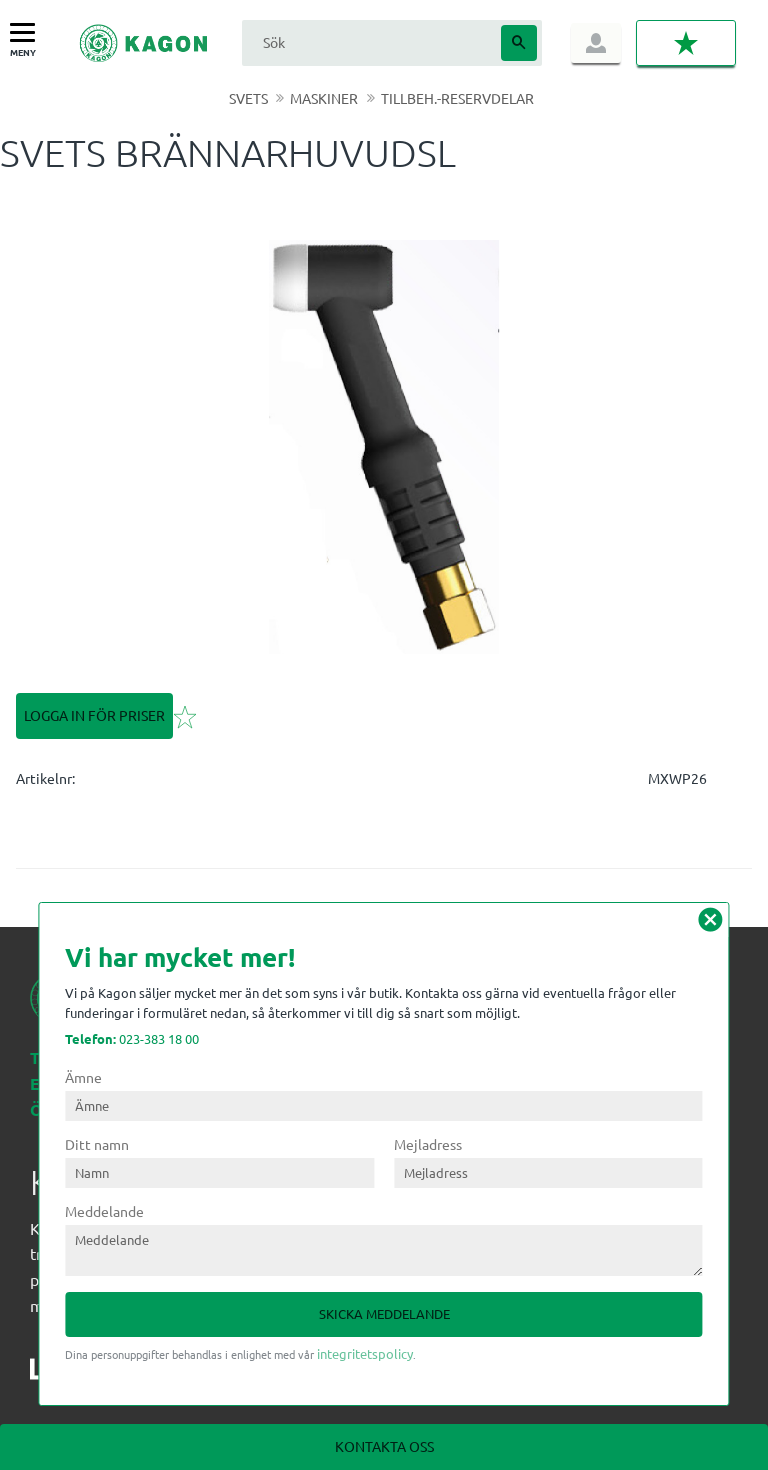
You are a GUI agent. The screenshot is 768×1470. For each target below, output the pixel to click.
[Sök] (519, 43)
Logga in (596, 43)
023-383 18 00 (132, 1038)
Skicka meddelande (384, 1313)
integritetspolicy (365, 1353)
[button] (27, 33)
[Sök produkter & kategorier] (369, 42)
